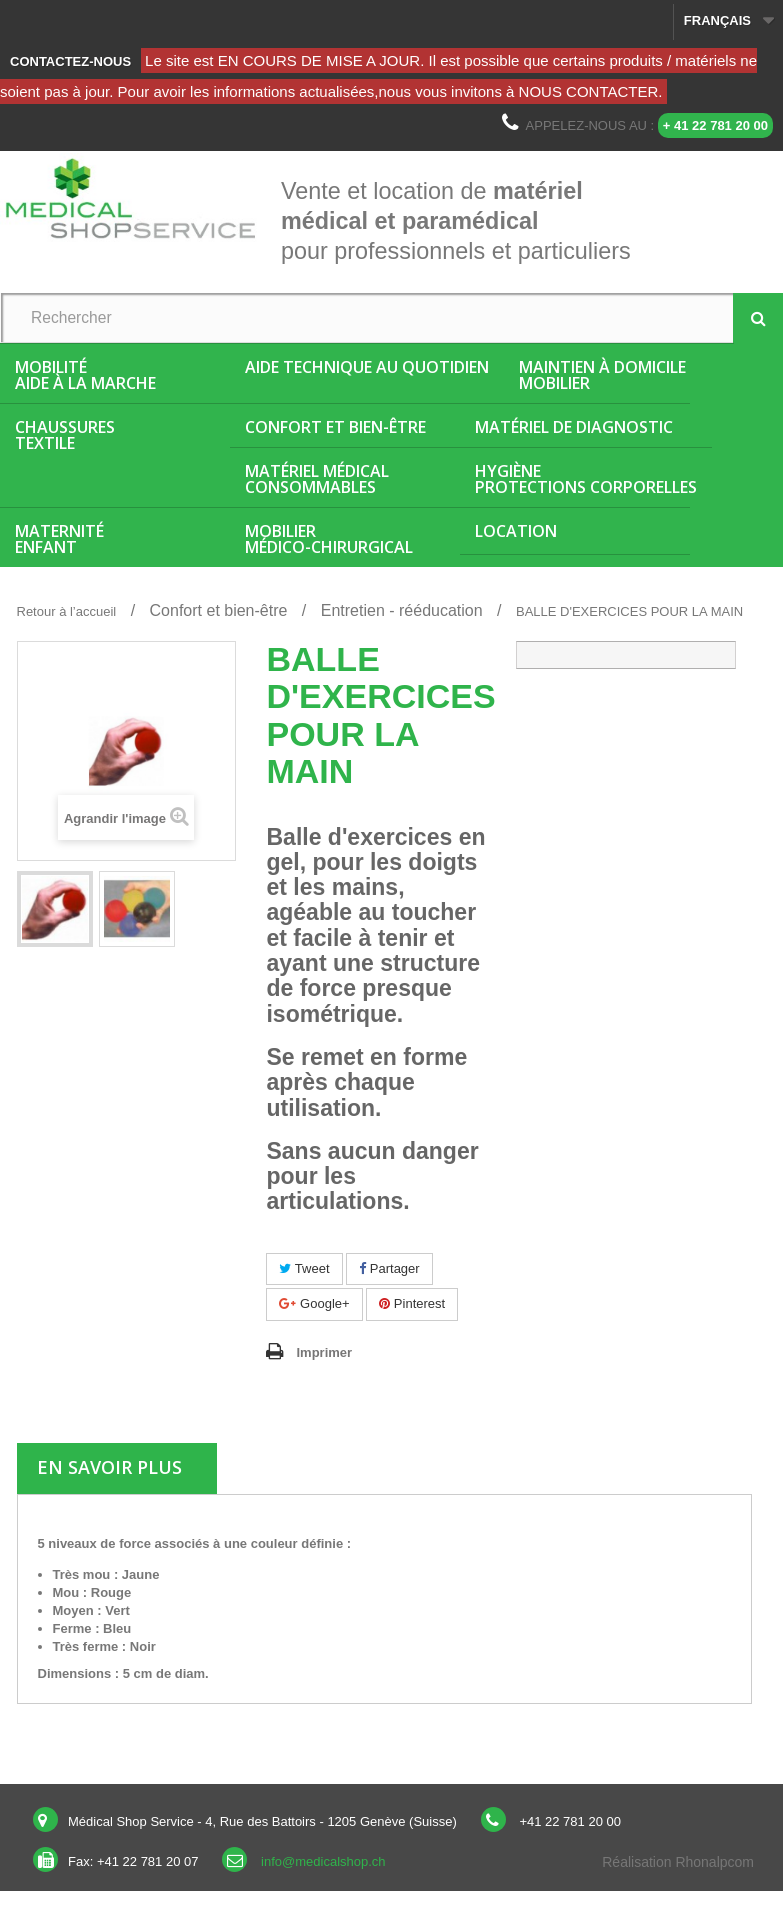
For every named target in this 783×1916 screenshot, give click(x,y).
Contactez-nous (70, 61)
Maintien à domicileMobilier (602, 375)
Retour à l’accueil (67, 611)
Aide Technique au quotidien (367, 367)
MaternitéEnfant (59, 539)
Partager (389, 1268)
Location (516, 531)
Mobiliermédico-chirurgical (329, 539)
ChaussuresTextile (65, 435)
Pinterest (412, 1303)
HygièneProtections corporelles (586, 479)
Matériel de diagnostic (574, 427)
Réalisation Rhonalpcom (678, 1862)
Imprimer (324, 1352)
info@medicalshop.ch (323, 1861)
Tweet (304, 1268)
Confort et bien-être (335, 427)
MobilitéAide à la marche (85, 375)
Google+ (314, 1303)
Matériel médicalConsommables (317, 479)
